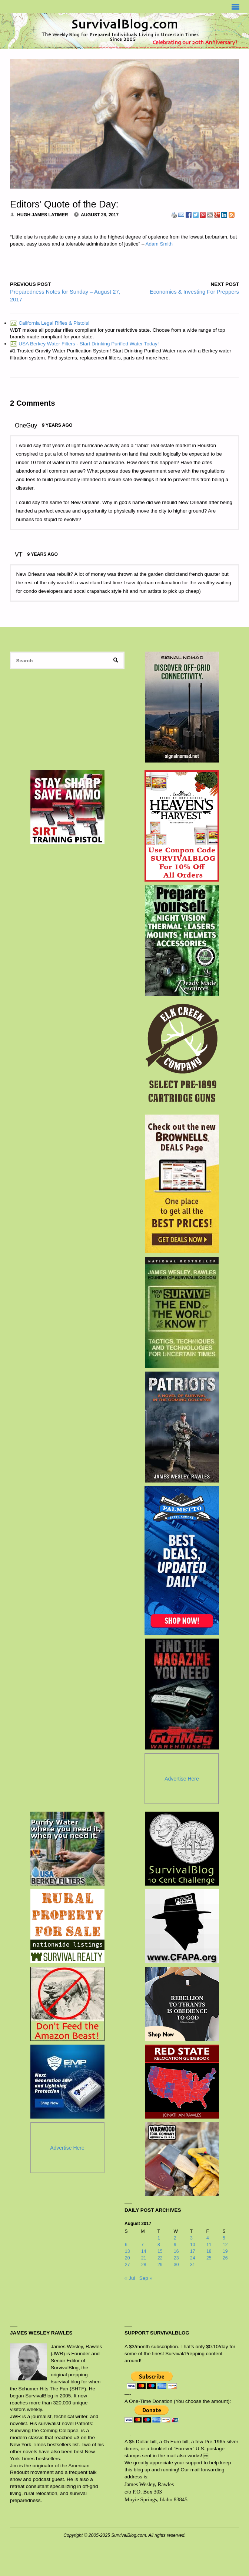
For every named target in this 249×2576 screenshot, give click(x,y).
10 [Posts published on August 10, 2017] (192, 2244)
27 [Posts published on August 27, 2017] (127, 2264)
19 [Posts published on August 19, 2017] (225, 2251)
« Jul (129, 2278)
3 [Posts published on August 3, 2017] (191, 2238)
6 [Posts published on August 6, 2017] (126, 2244)
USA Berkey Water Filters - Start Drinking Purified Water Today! (84, 343)
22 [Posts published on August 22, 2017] (160, 2258)
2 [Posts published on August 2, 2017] (175, 2238)
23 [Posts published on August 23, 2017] (176, 2258)
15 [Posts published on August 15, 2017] (160, 2251)
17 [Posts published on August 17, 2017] (192, 2251)
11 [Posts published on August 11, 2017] (209, 2244)
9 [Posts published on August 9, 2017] (175, 2244)
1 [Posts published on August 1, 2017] (158, 2238)
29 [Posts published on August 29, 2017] (160, 2264)
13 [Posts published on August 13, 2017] (127, 2251)
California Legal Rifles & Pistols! (49, 323)
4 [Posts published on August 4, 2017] (207, 2238)
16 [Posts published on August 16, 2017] (176, 2251)
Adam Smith (159, 244)
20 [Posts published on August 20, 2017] (127, 2258)
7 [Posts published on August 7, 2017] (142, 2244)
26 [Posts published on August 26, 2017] (225, 2258)
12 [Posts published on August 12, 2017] (225, 2244)
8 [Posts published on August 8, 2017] (158, 2244)
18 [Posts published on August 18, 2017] (209, 2251)
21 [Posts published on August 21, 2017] (143, 2258)
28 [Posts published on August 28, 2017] (143, 2264)
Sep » (145, 2278)
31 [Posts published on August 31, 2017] (192, 2264)
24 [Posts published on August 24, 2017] (192, 2258)
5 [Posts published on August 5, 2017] (224, 2238)
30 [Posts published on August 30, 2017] (176, 2264)
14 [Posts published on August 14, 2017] (143, 2251)
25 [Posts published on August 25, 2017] (209, 2258)
